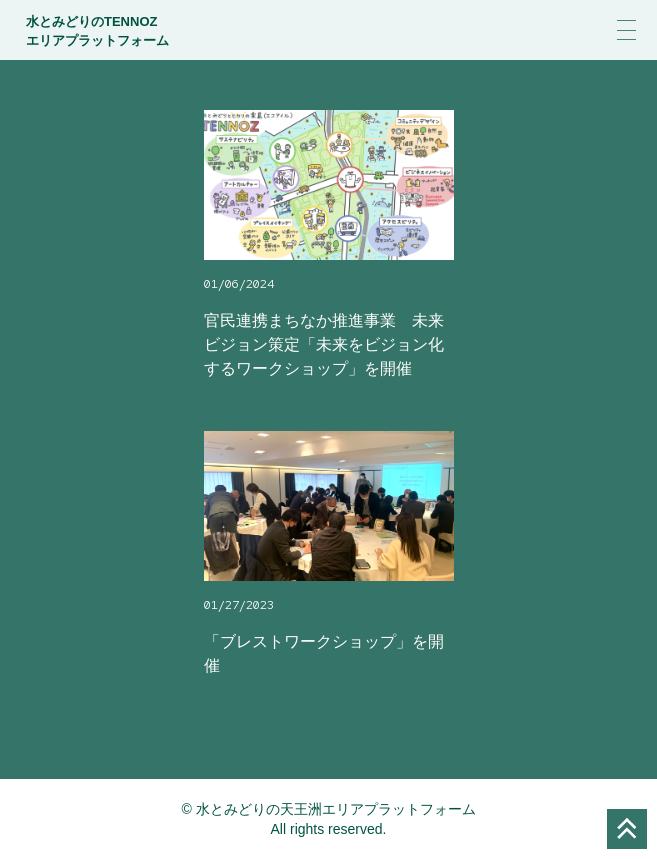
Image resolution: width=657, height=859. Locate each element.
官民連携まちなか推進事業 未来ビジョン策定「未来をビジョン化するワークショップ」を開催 (324, 344)
